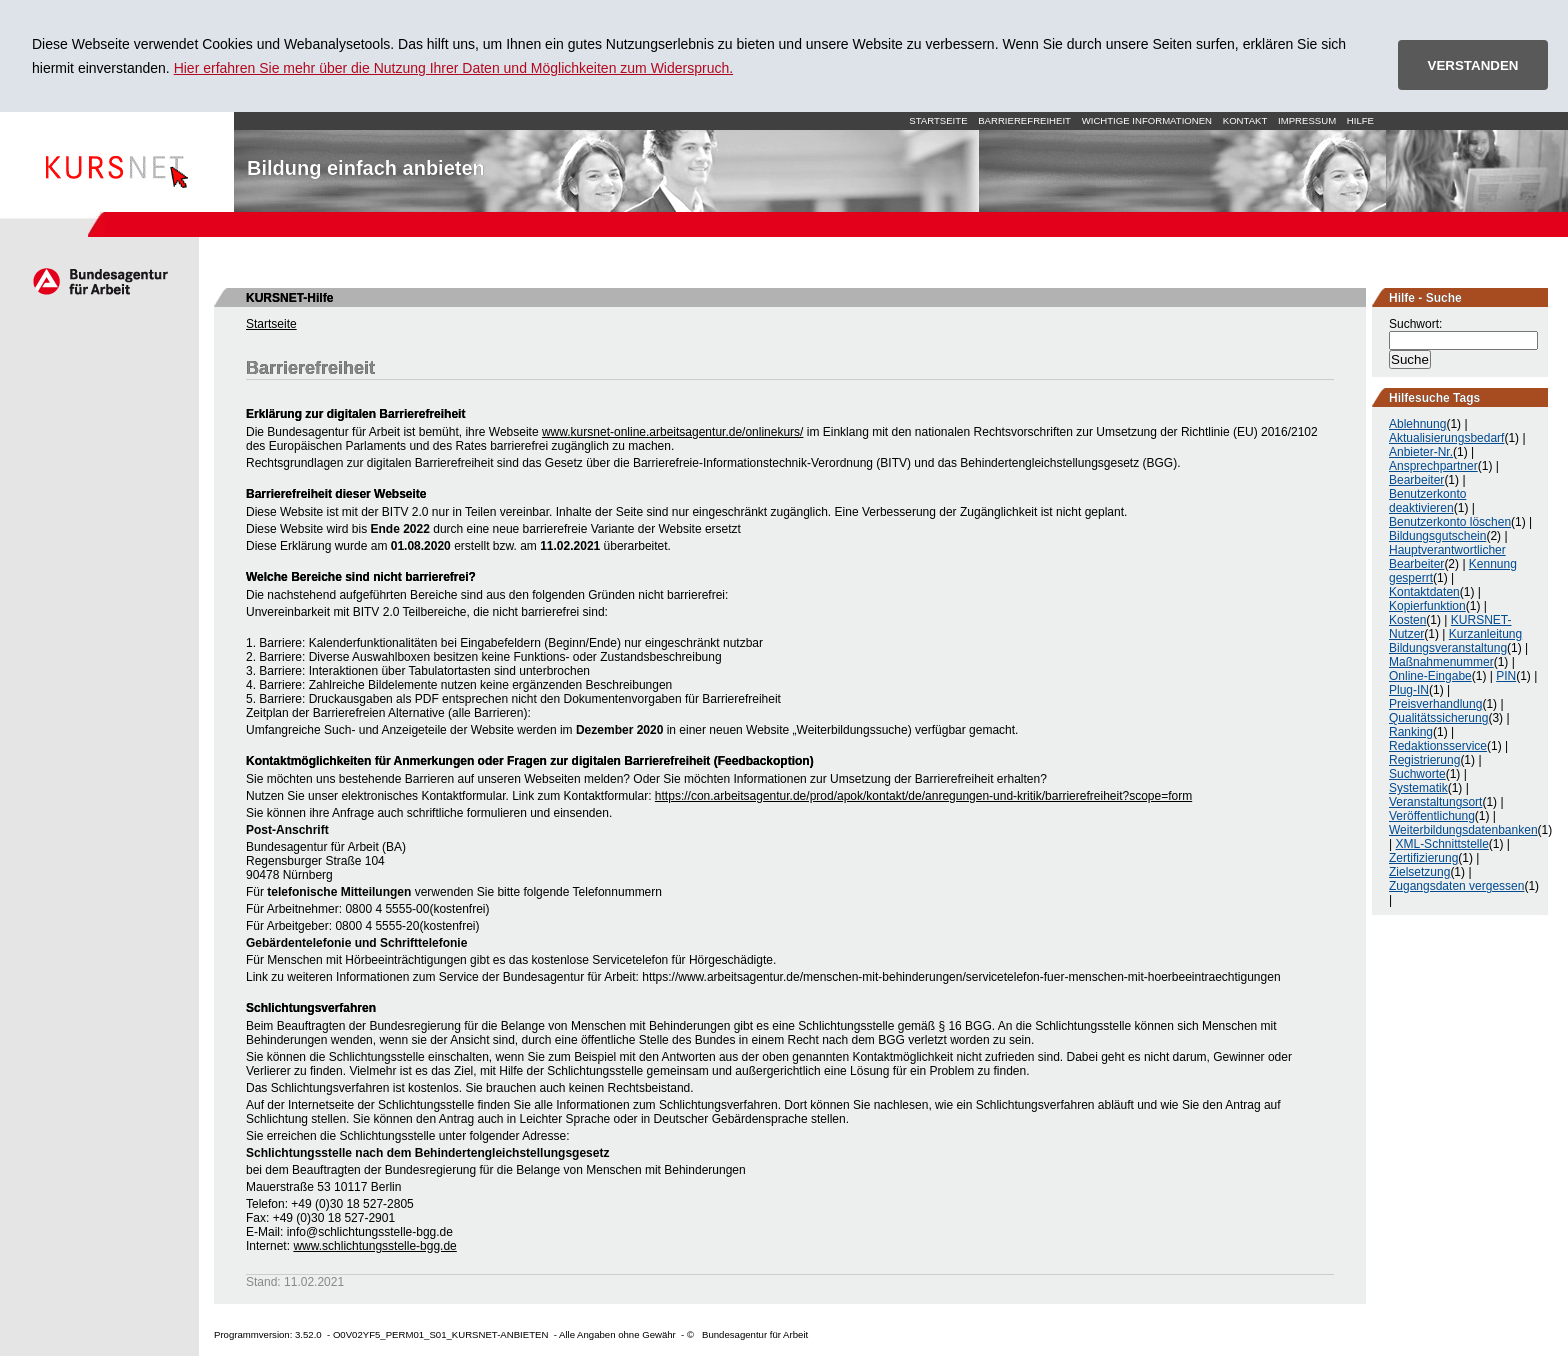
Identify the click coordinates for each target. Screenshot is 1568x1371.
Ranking (1411, 732)
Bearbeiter (1416, 480)
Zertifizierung (1423, 858)
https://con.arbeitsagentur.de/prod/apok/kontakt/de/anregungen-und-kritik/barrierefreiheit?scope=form (923, 796)
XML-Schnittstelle (1441, 844)
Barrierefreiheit (1024, 120)
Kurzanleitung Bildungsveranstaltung (1455, 641)
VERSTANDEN (1473, 65)
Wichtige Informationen (1147, 120)
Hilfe (1360, 120)
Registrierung (1424, 760)
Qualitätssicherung (1438, 718)
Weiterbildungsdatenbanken (1463, 830)
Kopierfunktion (1427, 606)
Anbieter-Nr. (1421, 452)
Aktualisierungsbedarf (1446, 438)
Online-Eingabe (1430, 676)
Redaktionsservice (1438, 746)
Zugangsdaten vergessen (1456, 886)
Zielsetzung (1419, 872)
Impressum (1307, 120)
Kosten (1407, 620)
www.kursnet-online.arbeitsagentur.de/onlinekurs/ (672, 432)
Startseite (117, 162)
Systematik (1418, 788)
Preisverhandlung (1435, 704)
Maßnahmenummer (1441, 662)
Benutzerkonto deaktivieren (1427, 501)
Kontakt (1245, 120)
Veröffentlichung (1432, 816)
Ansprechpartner (1433, 466)
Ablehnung (1417, 424)
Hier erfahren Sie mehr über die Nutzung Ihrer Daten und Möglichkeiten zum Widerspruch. (454, 68)
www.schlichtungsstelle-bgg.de (374, 1246)
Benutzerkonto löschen (1450, 522)
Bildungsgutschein (1437, 536)
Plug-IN (1409, 690)
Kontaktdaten (1424, 592)
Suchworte (1417, 774)
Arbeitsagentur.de (99, 281)
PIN (1506, 676)
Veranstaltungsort (1435, 802)
